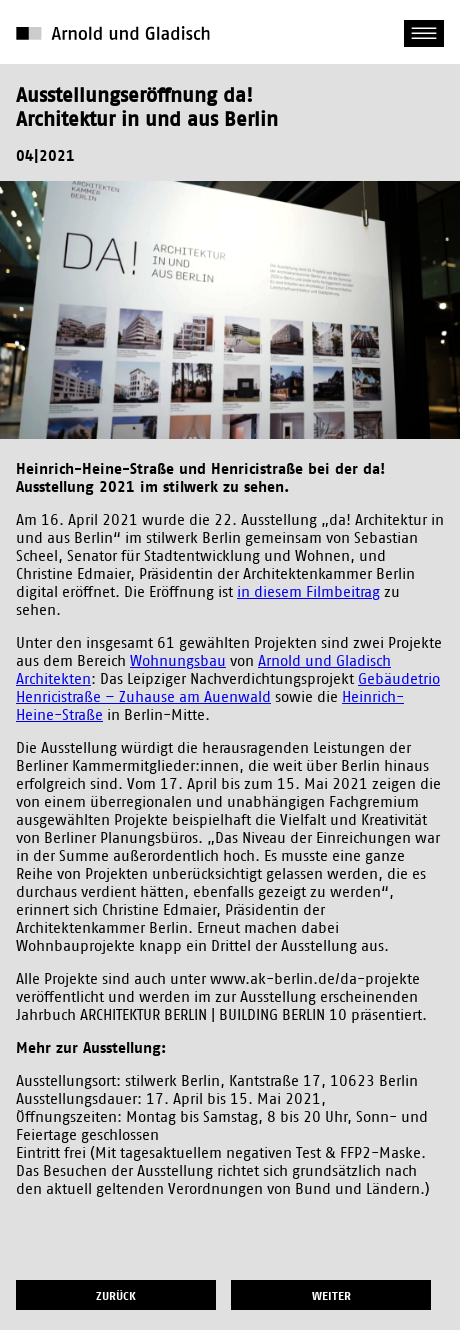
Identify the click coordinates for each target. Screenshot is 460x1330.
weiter (331, 1296)
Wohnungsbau (178, 661)
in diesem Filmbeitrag (308, 592)
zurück (116, 1296)
